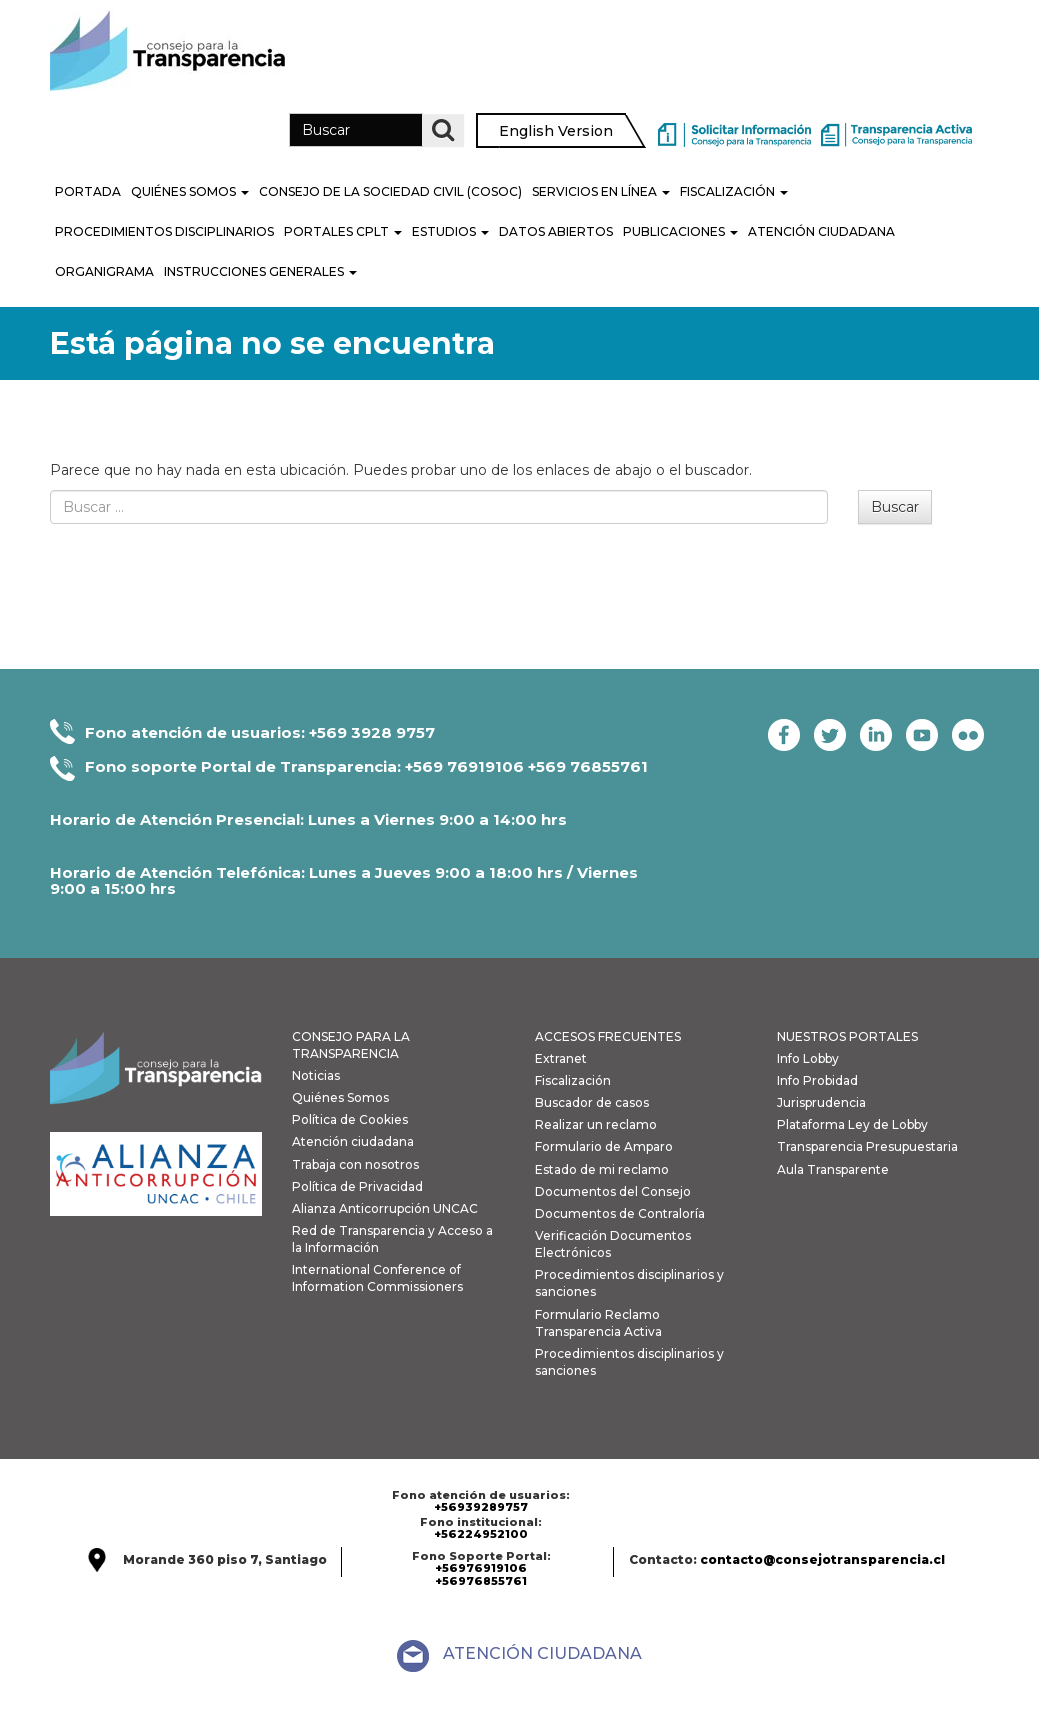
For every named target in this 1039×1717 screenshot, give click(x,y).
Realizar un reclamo (596, 1124)
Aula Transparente (833, 1169)
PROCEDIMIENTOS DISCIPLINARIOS (164, 231)
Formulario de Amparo (604, 1146)
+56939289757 (481, 1507)
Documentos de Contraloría (620, 1213)
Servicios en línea (601, 191)
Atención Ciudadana (821, 231)
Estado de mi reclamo (602, 1169)
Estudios (450, 231)
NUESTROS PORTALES (847, 1036)
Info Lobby (808, 1058)
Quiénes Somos (190, 191)
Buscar (895, 507)
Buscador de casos (592, 1102)
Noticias (316, 1075)
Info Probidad (817, 1080)
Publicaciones (680, 231)
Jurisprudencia (821, 1102)
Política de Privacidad (357, 1186)
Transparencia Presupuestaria (867, 1146)
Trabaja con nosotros (355, 1164)
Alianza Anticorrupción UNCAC (385, 1208)
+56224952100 (481, 1534)
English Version (556, 131)
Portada (88, 191)
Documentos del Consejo (613, 1191)
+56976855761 (481, 1581)
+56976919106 (481, 1568)
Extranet (561, 1058)
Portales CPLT (343, 231)
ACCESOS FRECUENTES (608, 1036)
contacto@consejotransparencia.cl (822, 1559)
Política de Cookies (350, 1119)
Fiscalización (734, 191)
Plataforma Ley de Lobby (852, 1124)
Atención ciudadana (353, 1141)
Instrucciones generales (260, 271)
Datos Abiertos (556, 231)
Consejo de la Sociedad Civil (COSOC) (390, 191)
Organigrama (104, 271)
